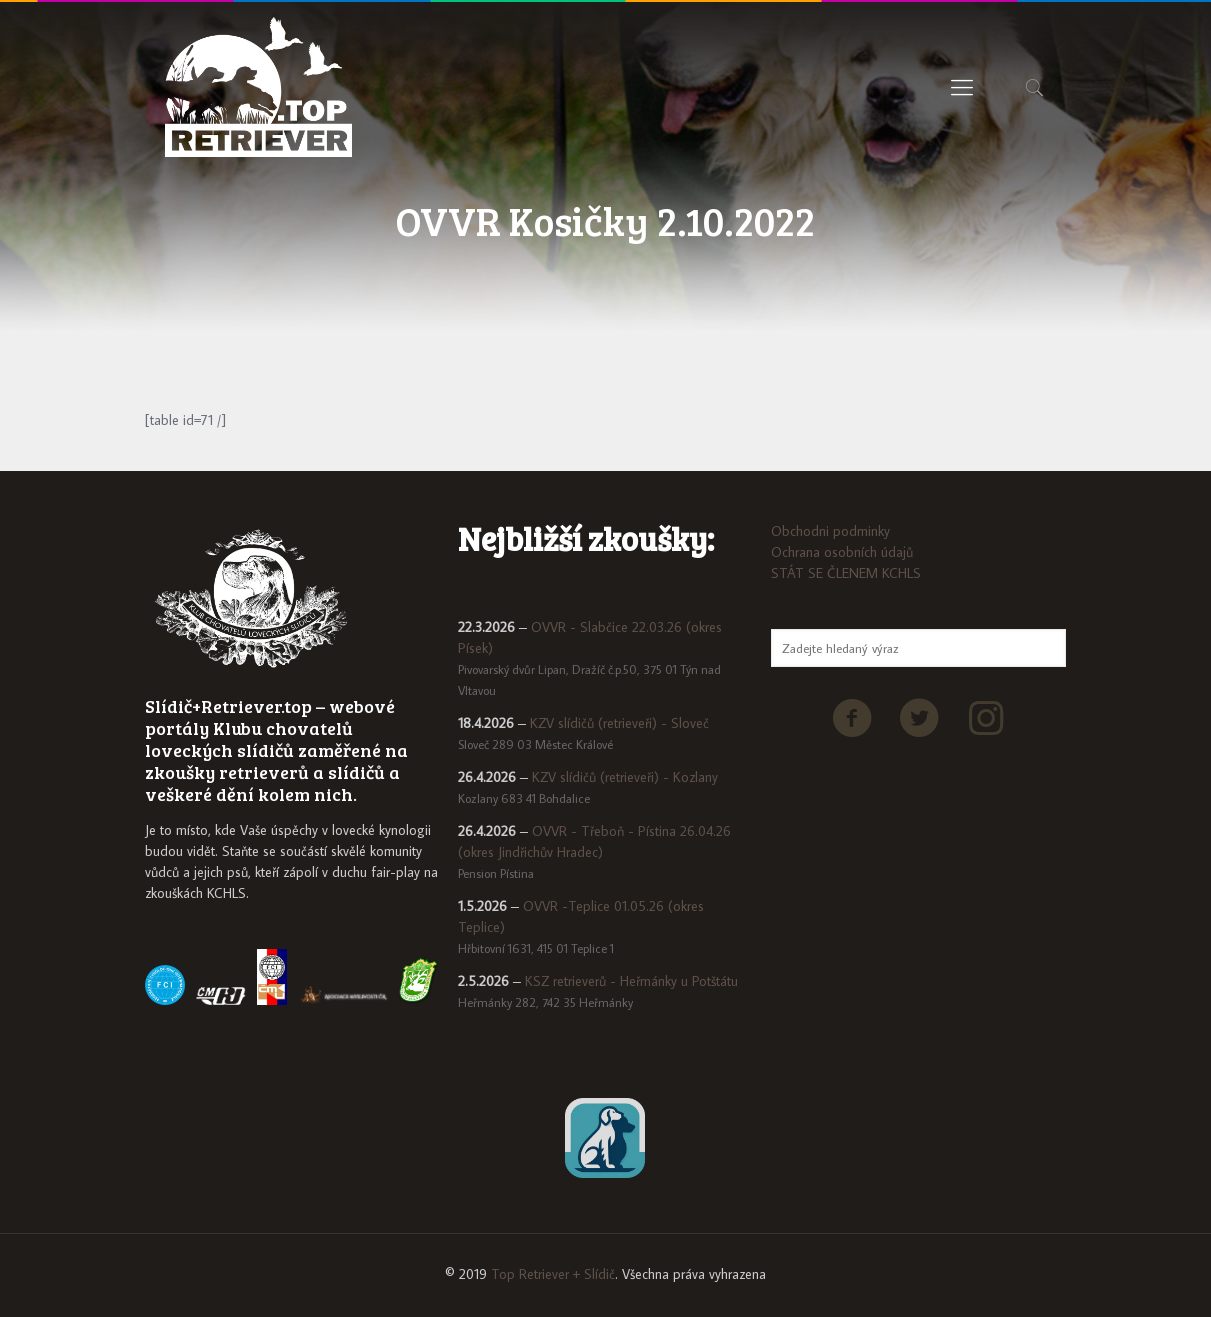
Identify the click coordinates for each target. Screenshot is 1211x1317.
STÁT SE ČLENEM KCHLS (846, 573)
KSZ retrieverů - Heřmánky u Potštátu (631, 981)
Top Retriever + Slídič (553, 1274)
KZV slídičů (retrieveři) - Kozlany (625, 777)
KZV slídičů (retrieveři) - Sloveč (619, 723)
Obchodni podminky (830, 531)
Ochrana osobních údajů (842, 552)
